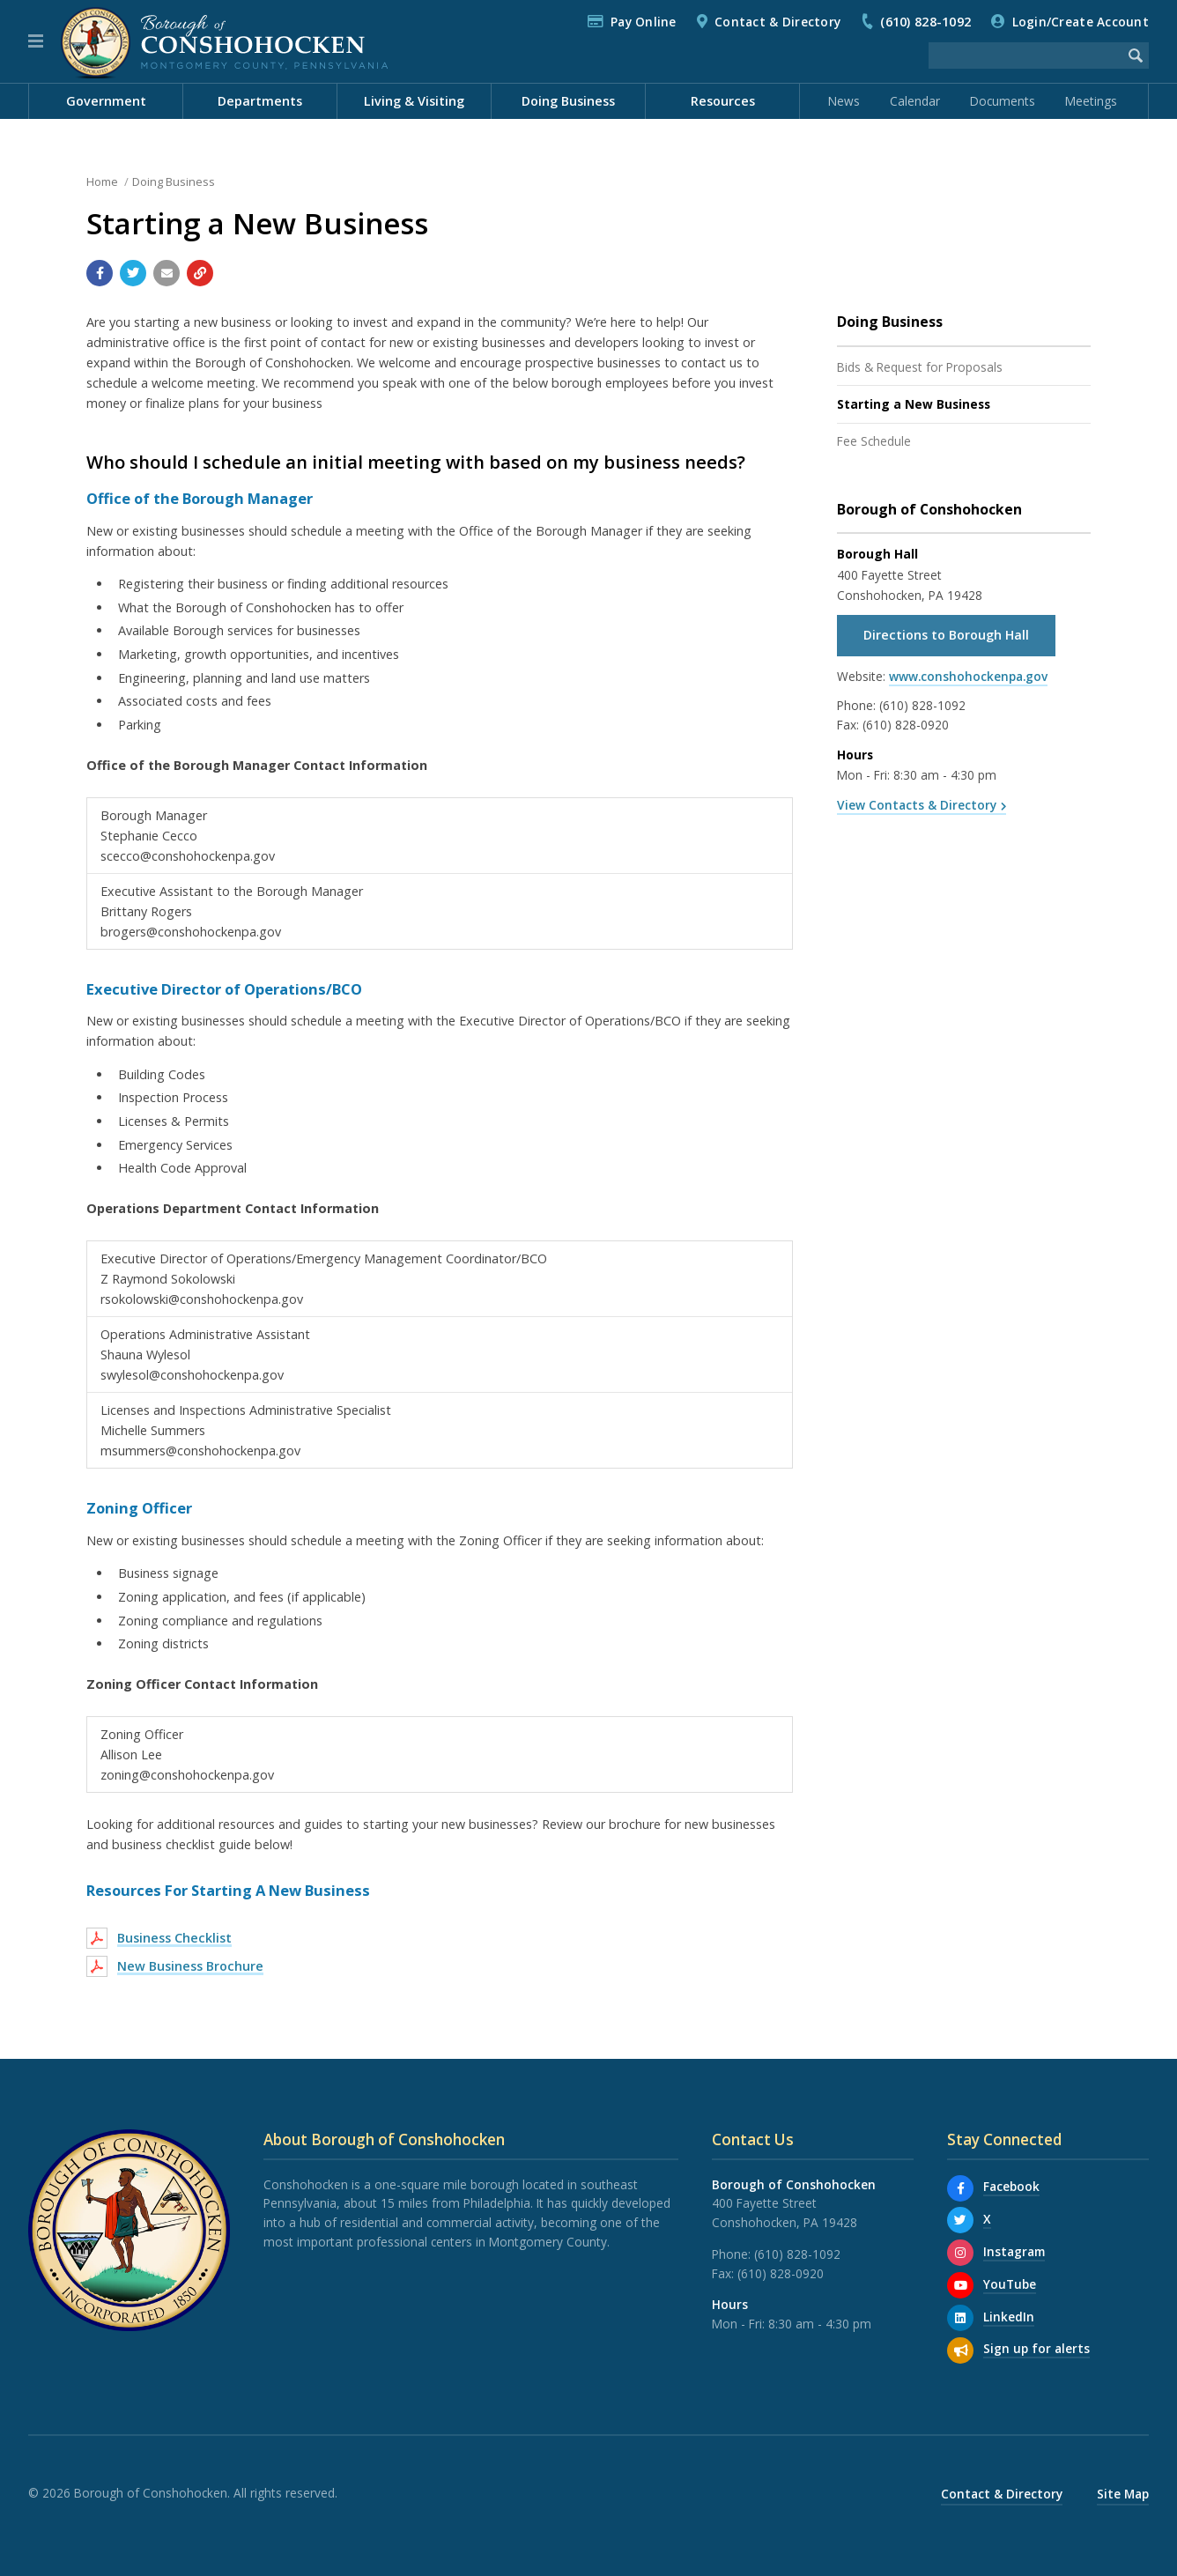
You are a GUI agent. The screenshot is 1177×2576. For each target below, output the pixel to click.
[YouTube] (960, 2285)
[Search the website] (1025, 55)
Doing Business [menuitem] (568, 101)
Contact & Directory (777, 21)
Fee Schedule (874, 441)
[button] (35, 41)
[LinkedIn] (960, 2318)
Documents (1002, 101)
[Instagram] (960, 2252)
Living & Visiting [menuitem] (414, 101)
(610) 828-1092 (925, 21)
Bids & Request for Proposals (920, 367)
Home (102, 181)
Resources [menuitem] (723, 101)
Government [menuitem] (106, 101)
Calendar (915, 101)
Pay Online (644, 21)
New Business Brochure (190, 1966)
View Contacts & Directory (916, 804)
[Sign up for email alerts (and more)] (960, 2350)
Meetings (1091, 101)
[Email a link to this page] (166, 273)
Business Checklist (174, 1937)
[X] (960, 2220)
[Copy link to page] (200, 273)
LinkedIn (1008, 2316)
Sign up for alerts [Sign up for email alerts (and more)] (1036, 2348)
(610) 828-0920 (905, 724)
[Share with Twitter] (133, 273)
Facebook (1011, 2186)
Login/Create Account (1080, 21)
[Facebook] (960, 2188)
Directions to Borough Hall (946, 634)
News (844, 101)
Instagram (1014, 2251)
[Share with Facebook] (99, 273)
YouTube (1009, 2284)
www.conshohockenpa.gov (968, 676)
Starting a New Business (913, 404)
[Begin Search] (1135, 55)
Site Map (1123, 2493)
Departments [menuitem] (260, 101)
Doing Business (173, 181)
